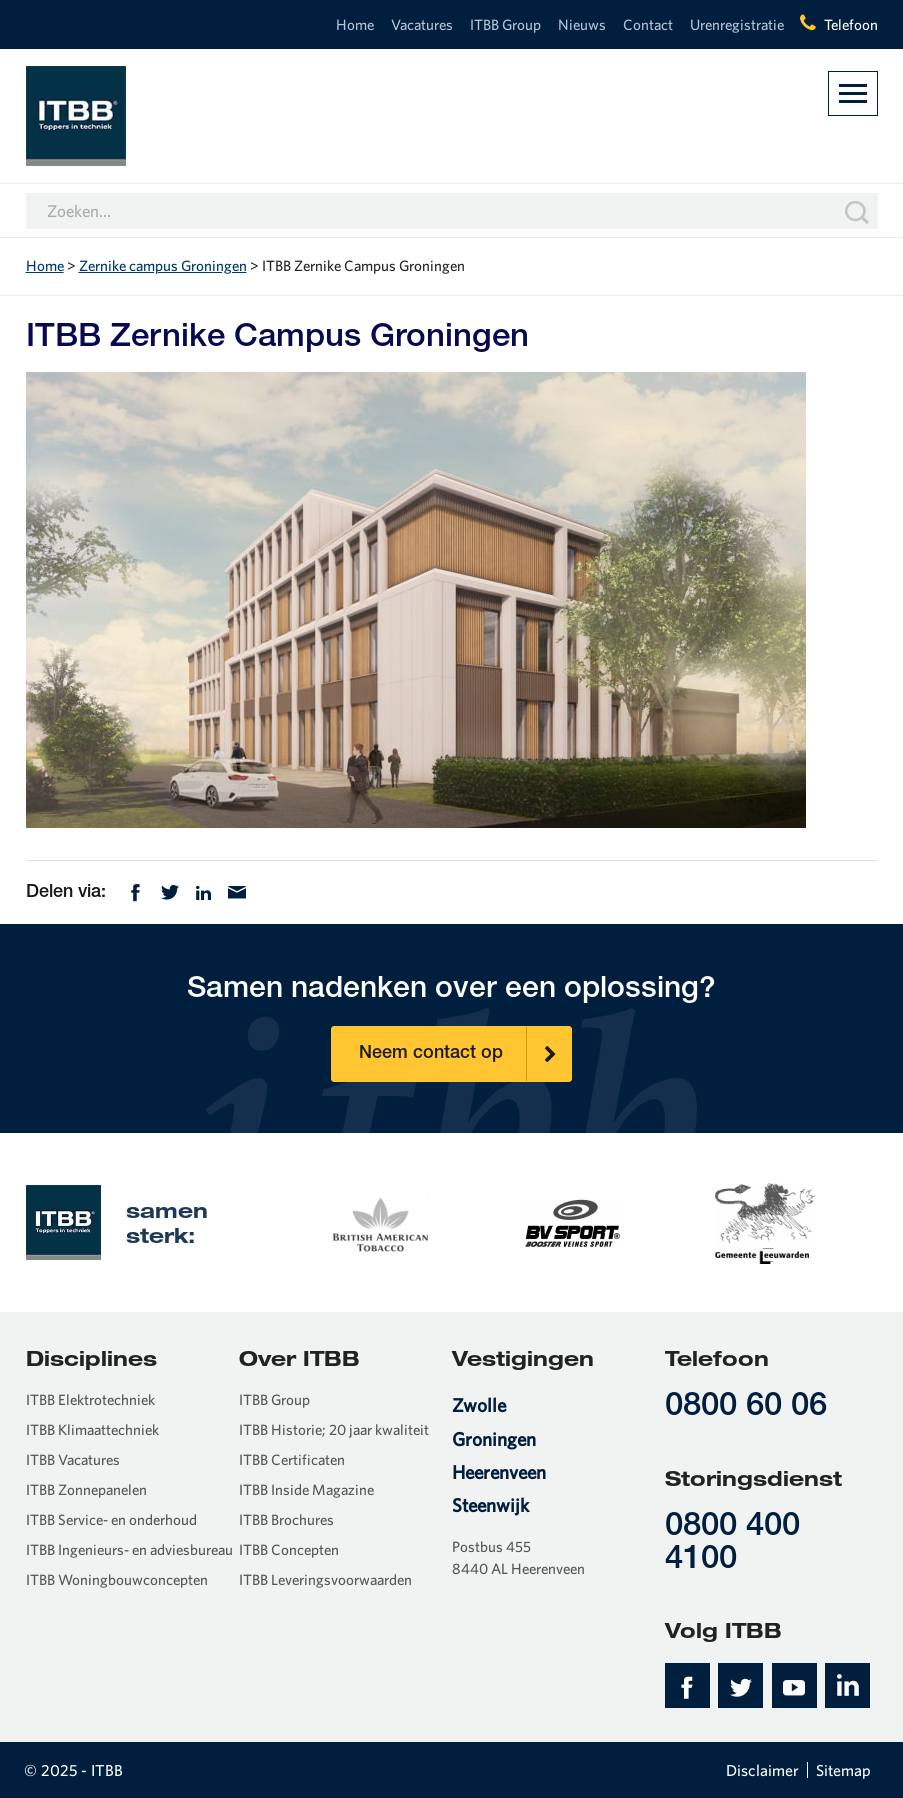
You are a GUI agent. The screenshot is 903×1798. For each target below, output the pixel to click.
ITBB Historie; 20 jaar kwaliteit (334, 1429)
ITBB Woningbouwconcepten (117, 1579)
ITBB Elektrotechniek (90, 1399)
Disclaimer (762, 1770)
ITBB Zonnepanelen (86, 1489)
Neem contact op (465, 1054)
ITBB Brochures (286, 1519)
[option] (379, 1222)
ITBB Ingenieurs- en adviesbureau (129, 1549)
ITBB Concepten (289, 1549)
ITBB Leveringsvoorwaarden (325, 1579)
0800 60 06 (746, 1407)
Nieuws (582, 24)
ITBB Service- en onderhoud (111, 1519)
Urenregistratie (737, 24)
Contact (648, 24)
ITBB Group (505, 24)
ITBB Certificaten (292, 1459)
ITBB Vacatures (73, 1459)
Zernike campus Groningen (163, 265)
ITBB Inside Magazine (306, 1489)
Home (355, 24)
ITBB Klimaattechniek (92, 1429)
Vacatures (422, 24)
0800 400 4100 (732, 1544)
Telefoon (851, 24)
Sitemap (843, 1770)
